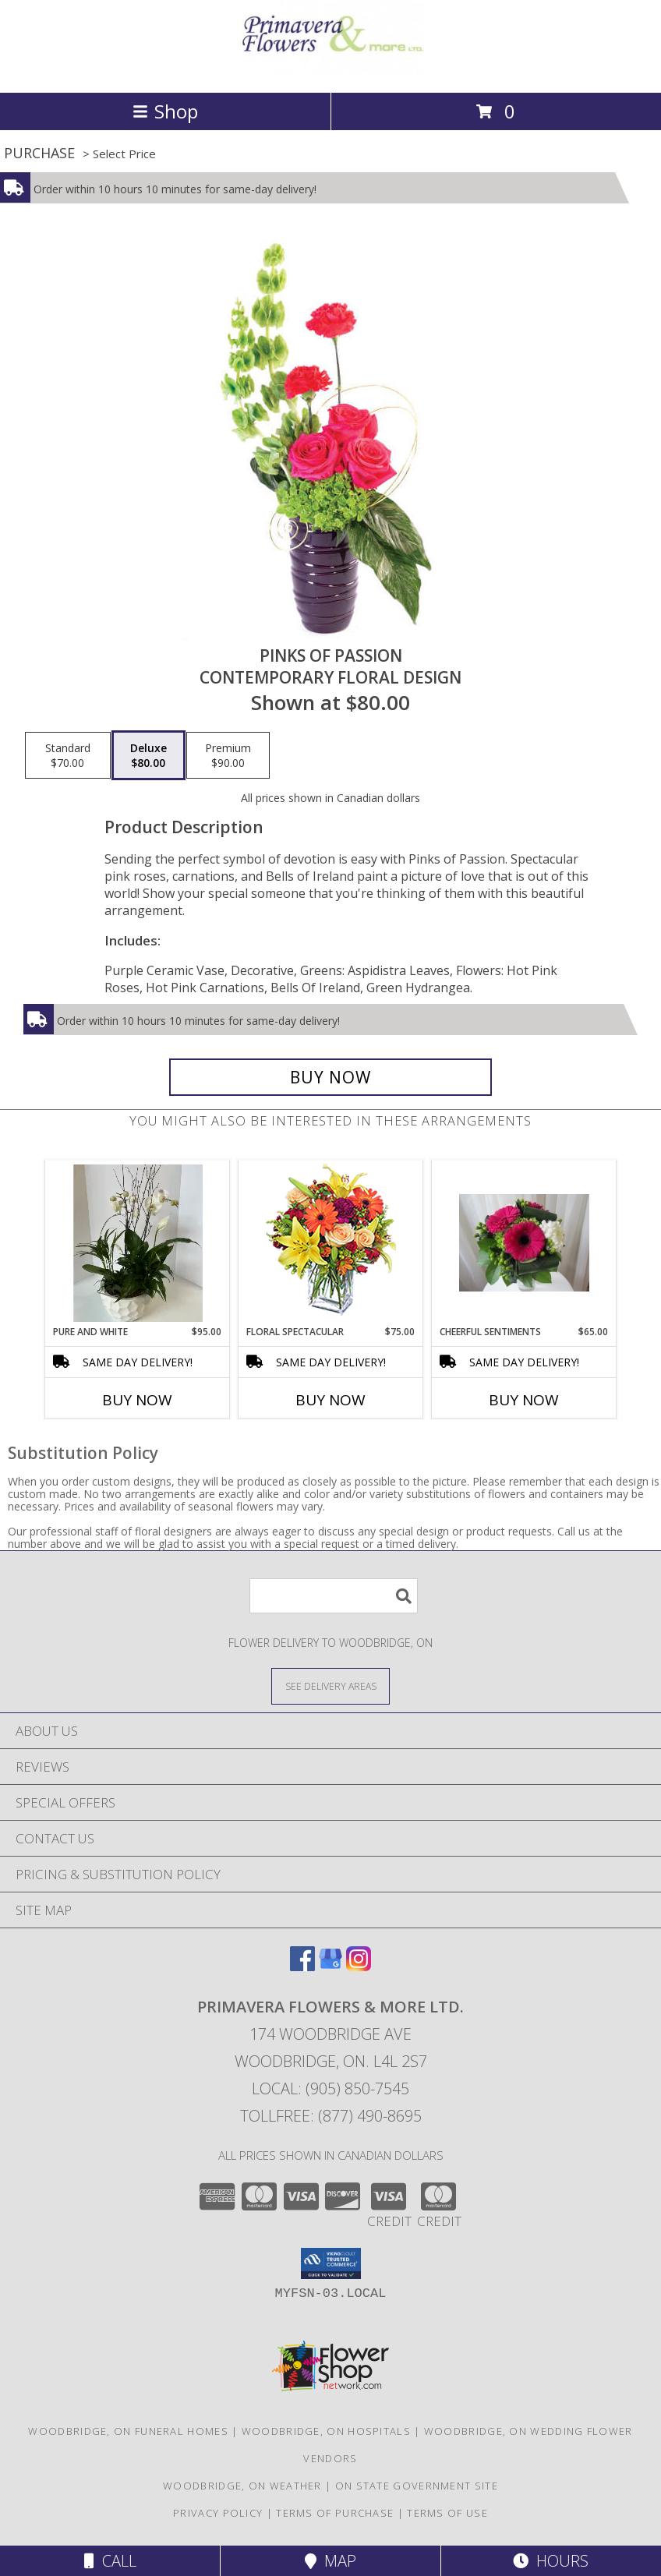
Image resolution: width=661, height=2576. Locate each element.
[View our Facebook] (302, 1966)
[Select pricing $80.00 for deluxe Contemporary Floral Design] (148, 755)
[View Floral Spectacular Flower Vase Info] (331, 1243)
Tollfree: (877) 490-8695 (331, 2115)
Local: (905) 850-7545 (330, 2088)
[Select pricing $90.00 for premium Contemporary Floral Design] (228, 755)
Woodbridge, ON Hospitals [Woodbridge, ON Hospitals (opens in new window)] (326, 2431)
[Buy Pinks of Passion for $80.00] (330, 1077)
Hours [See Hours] (551, 2560)
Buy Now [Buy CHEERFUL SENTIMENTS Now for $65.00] (524, 1400)
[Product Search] (333, 1595)
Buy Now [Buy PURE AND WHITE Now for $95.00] (137, 1400)
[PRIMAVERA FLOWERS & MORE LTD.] (330, 69)
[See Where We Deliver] (330, 1685)
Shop (165, 111)
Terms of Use (447, 2513)
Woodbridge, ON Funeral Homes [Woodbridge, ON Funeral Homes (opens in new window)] (128, 2431)
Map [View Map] (330, 2560)
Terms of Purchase (335, 2513)
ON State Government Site (416, 2486)
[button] (331, 2263)
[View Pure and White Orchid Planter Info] (137, 1243)
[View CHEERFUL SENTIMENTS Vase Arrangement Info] (524, 1243)
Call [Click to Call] (110, 2560)
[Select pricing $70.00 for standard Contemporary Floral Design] (68, 755)
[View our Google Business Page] (330, 1966)
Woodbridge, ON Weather (242, 2486)
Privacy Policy (218, 2513)
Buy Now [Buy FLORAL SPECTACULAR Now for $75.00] (330, 1400)
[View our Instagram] (358, 1966)
